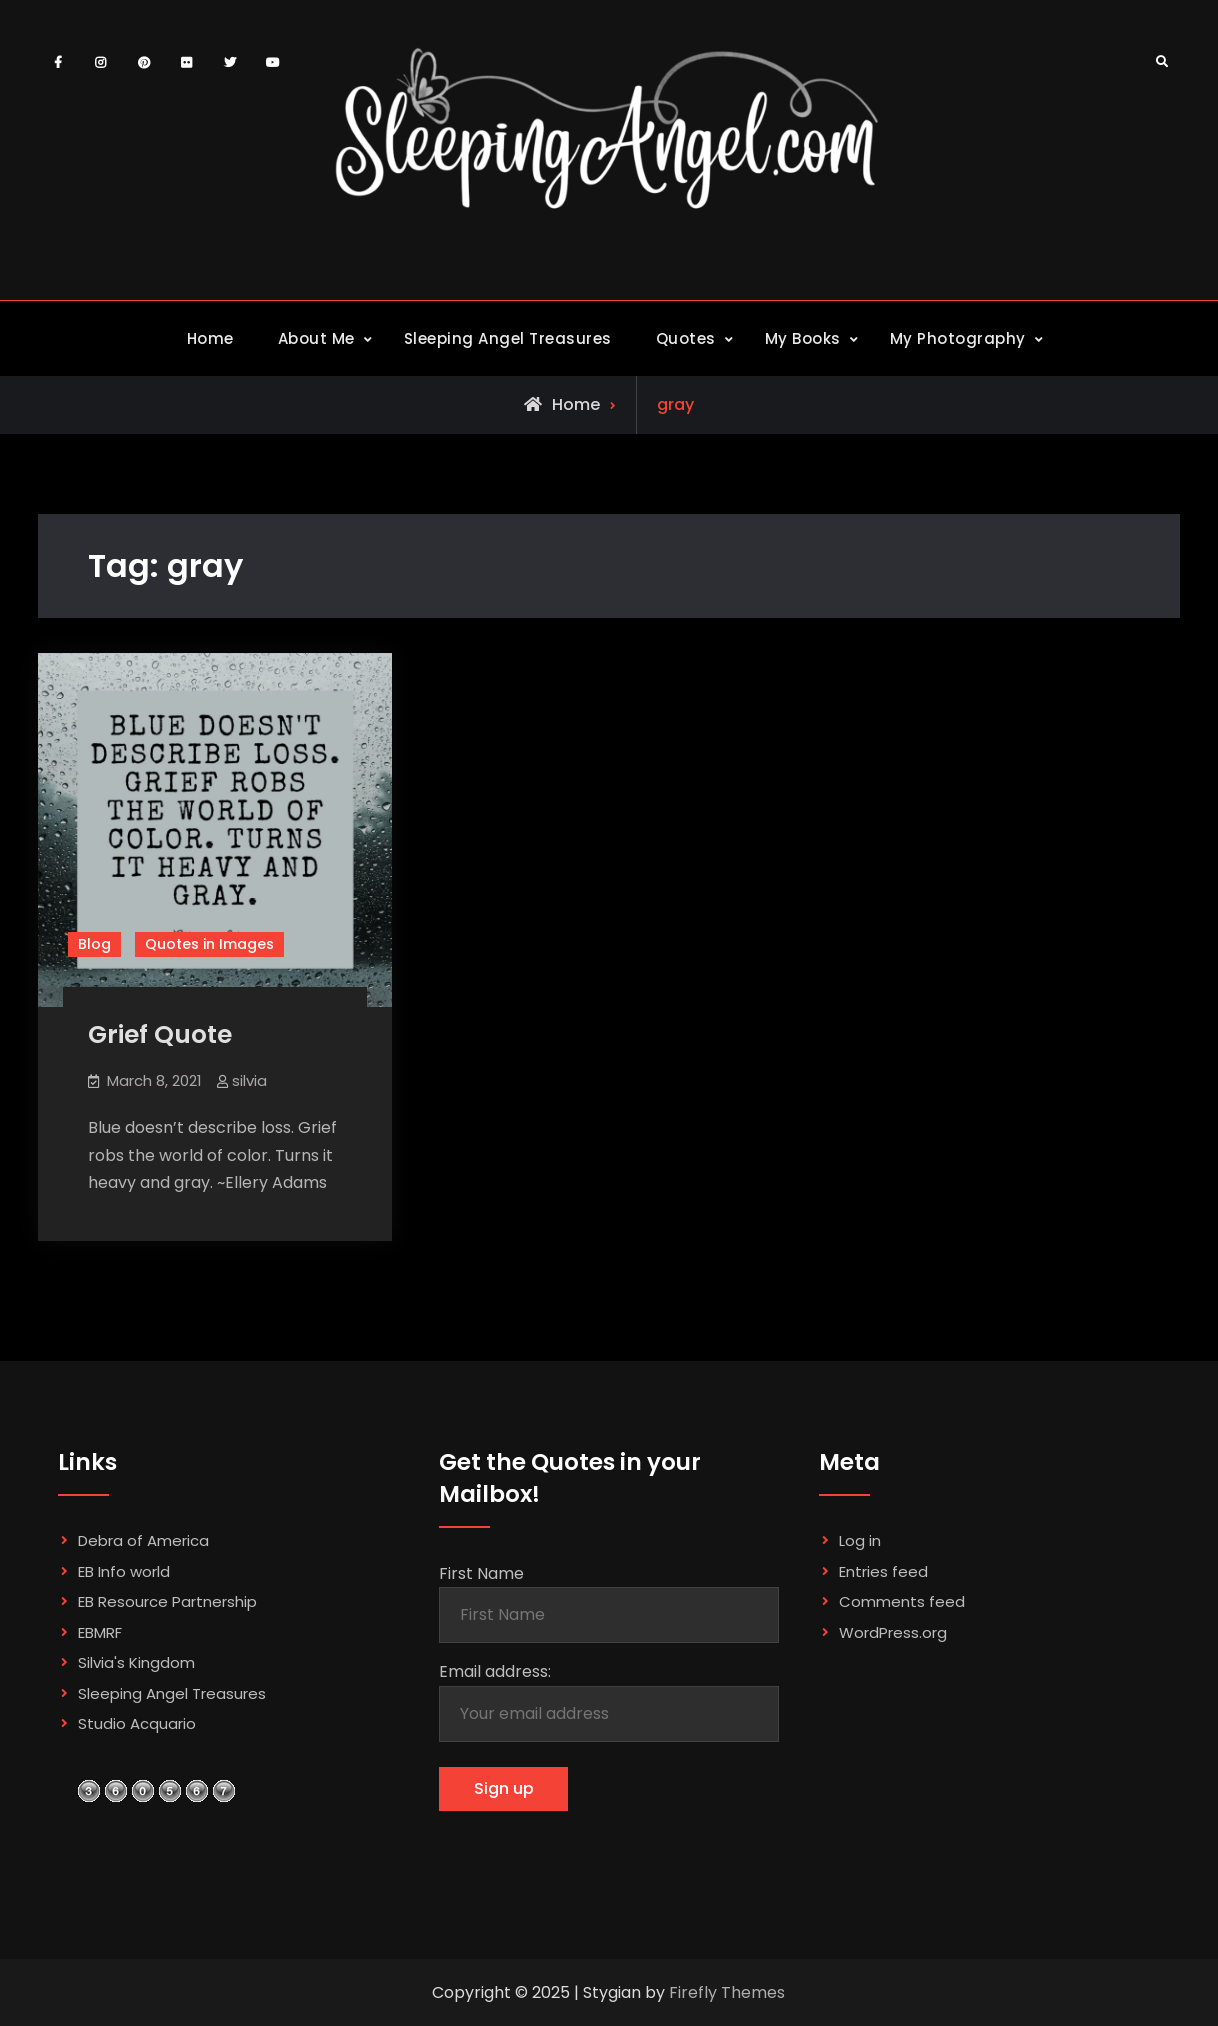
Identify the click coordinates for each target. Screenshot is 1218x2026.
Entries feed (883, 1571)
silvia (249, 1080)
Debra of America (143, 1540)
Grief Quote (160, 1034)
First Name (481, 1573)
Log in (860, 1540)
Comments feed (902, 1601)
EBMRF (100, 1632)
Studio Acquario (137, 1723)
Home (210, 338)
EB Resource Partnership (167, 1601)
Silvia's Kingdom (136, 1662)
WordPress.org (893, 1632)
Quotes (686, 338)
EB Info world (124, 1571)
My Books (803, 338)
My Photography (958, 338)
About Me (316, 338)
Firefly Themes (727, 1992)
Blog (94, 944)
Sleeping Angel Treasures (508, 338)
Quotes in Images (209, 944)
